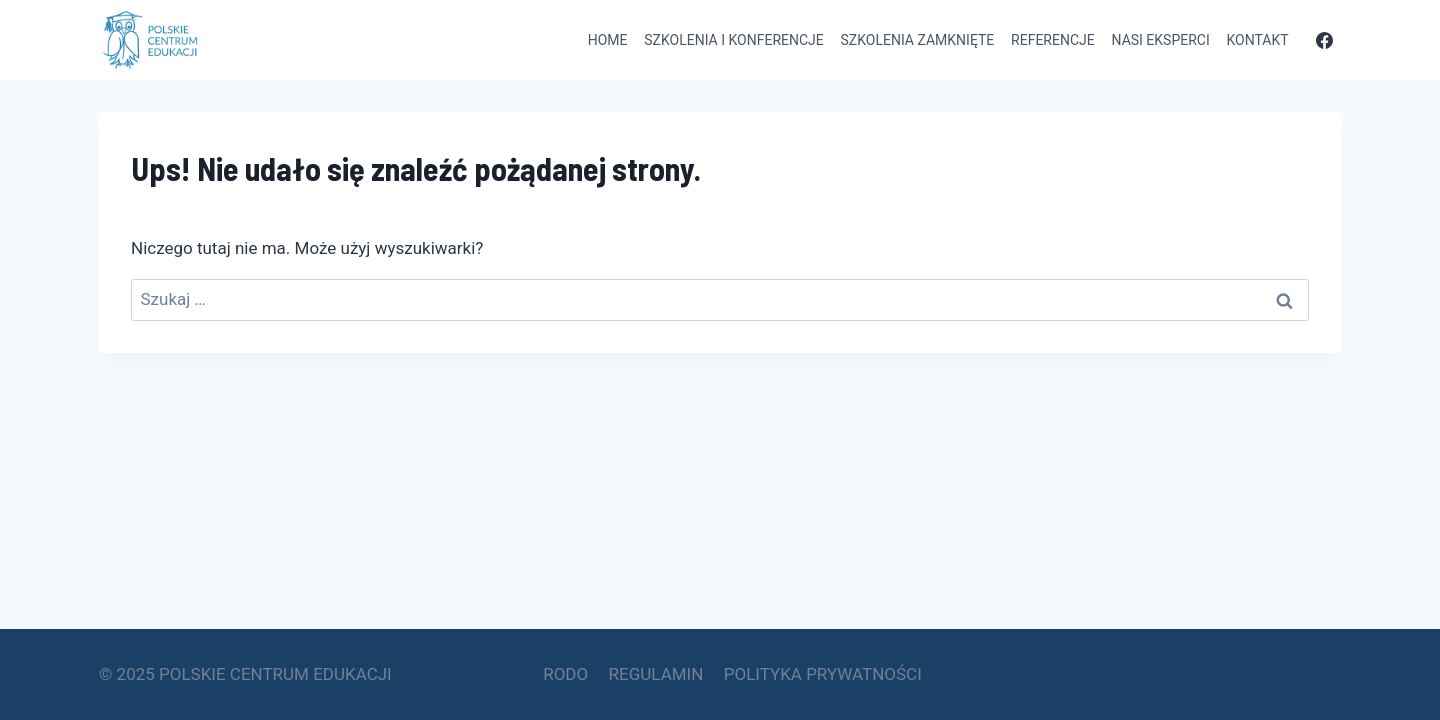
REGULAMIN (656, 674)
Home (608, 40)
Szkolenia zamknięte (918, 40)
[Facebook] (1324, 40)
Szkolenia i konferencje (733, 40)
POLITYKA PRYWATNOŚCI (823, 674)
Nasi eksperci (1161, 40)
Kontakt (1258, 40)
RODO (565, 674)
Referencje (1053, 40)
